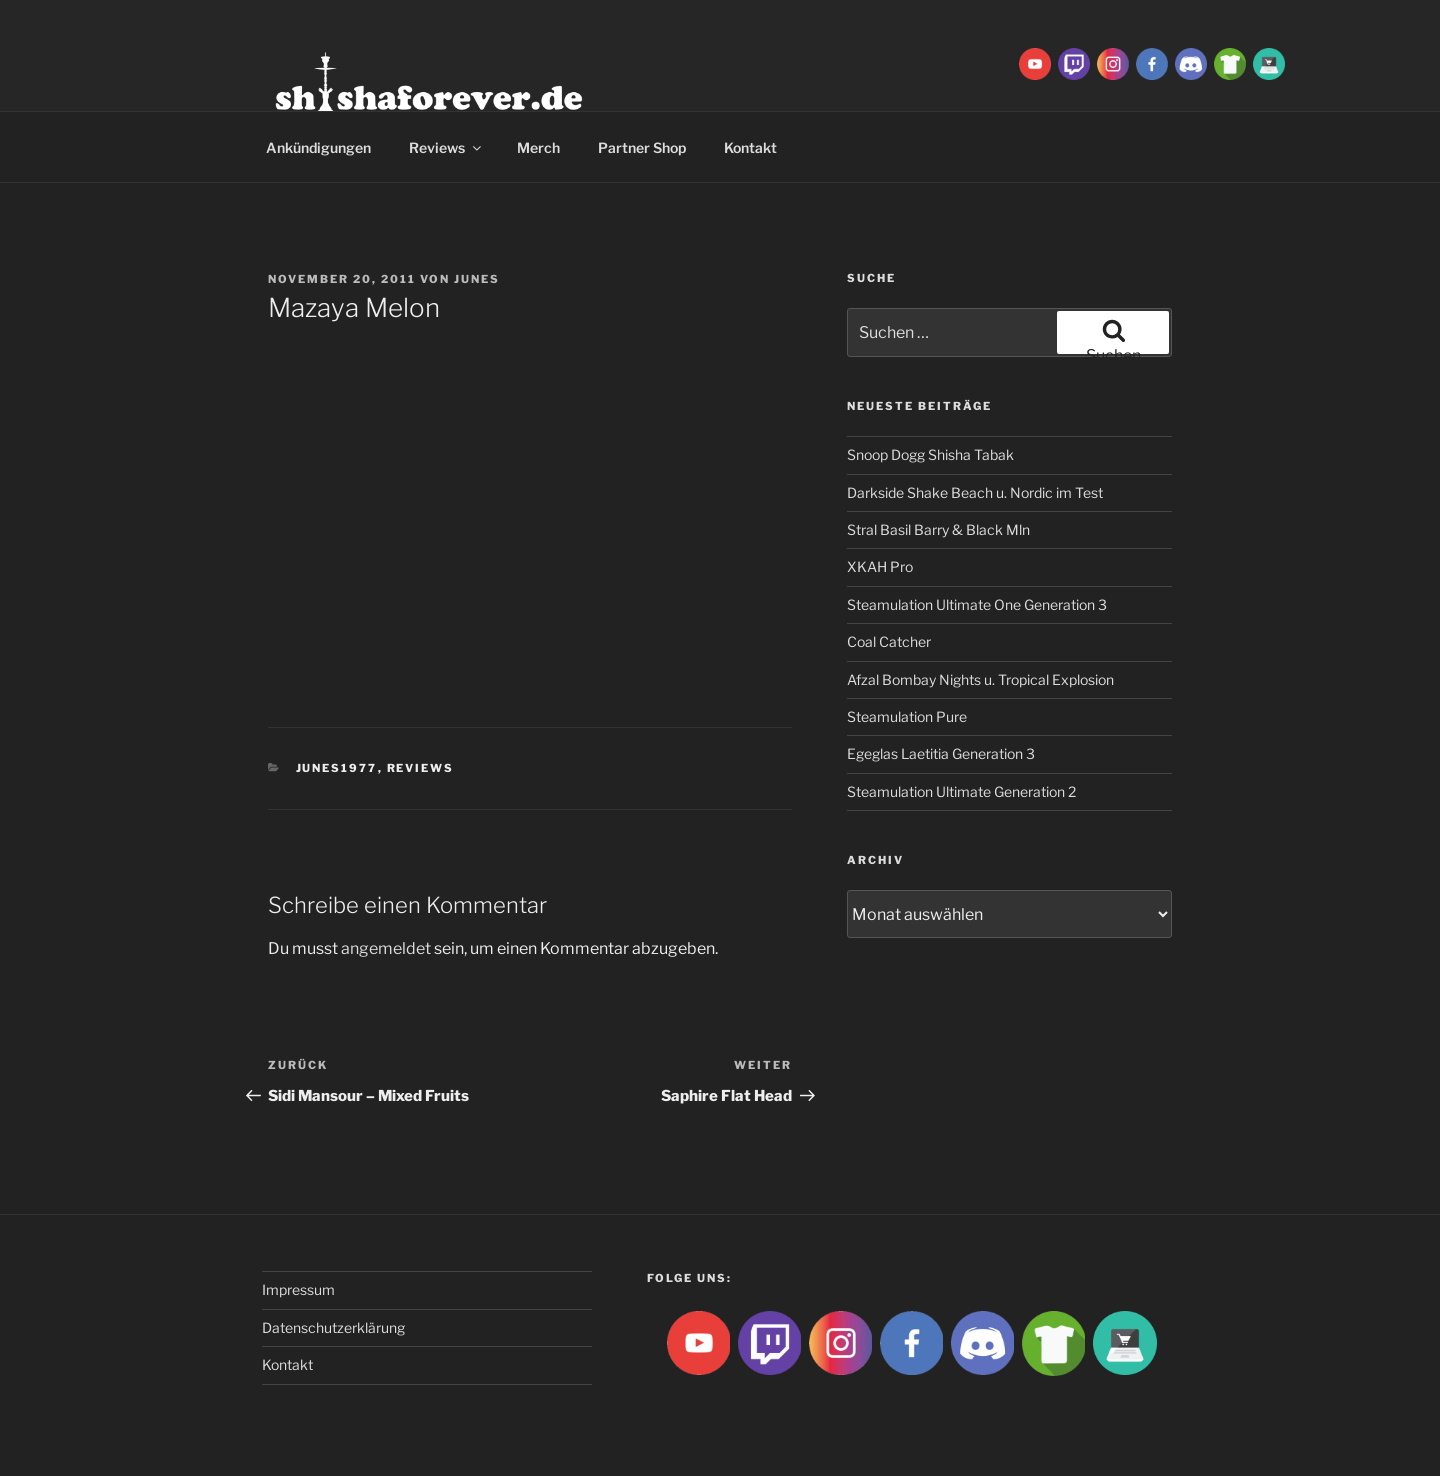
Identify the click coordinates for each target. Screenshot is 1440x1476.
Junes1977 (337, 768)
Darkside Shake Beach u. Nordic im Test (975, 492)
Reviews (446, 147)
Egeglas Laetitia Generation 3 (941, 753)
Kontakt (750, 147)
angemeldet (386, 948)
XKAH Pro (880, 566)
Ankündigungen (318, 147)
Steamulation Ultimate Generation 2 (961, 791)
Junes (477, 279)
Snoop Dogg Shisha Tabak (930, 454)
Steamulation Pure (907, 716)
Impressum (298, 1289)
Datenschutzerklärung (333, 1327)
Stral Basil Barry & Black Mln (938, 529)
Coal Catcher (889, 641)
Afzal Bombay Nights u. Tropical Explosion (980, 679)
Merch (538, 147)
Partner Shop (642, 147)
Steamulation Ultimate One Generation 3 (977, 604)
